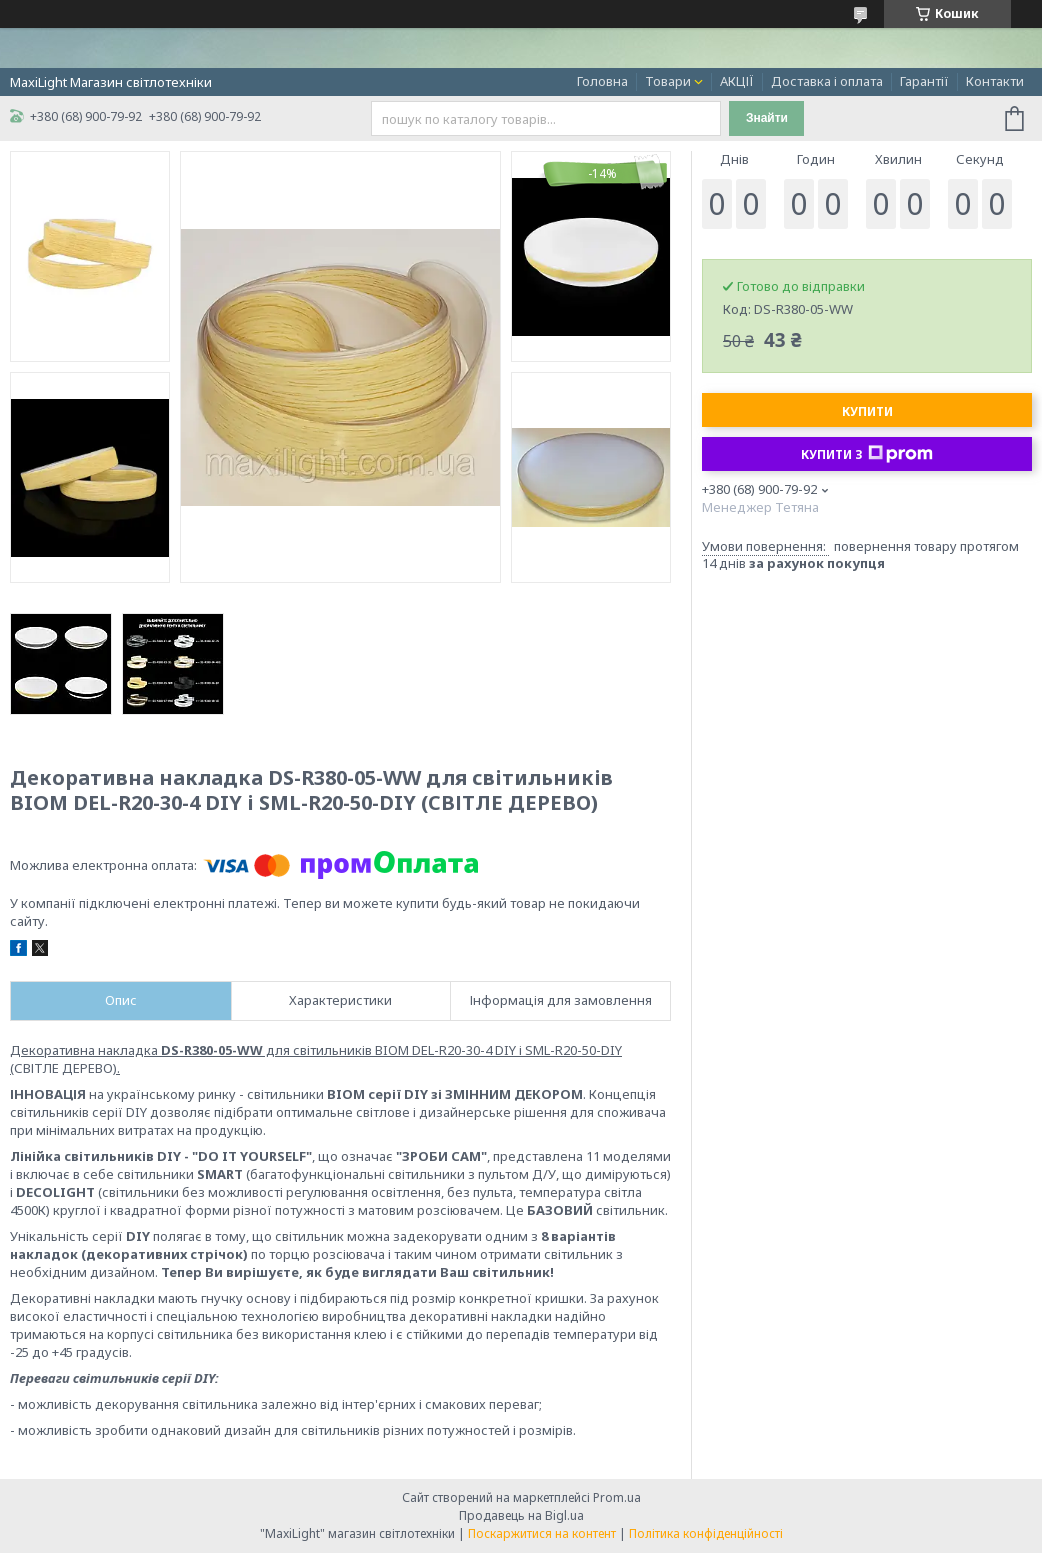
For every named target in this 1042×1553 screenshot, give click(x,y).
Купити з (867, 454)
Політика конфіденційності (706, 1533)
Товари (668, 81)
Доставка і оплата (827, 81)
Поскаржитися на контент (542, 1533)
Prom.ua (617, 1497)
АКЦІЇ (737, 81)
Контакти (995, 81)
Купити (867, 411)
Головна (602, 81)
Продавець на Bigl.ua (521, 1515)
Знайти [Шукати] (767, 118)
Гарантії (924, 81)
